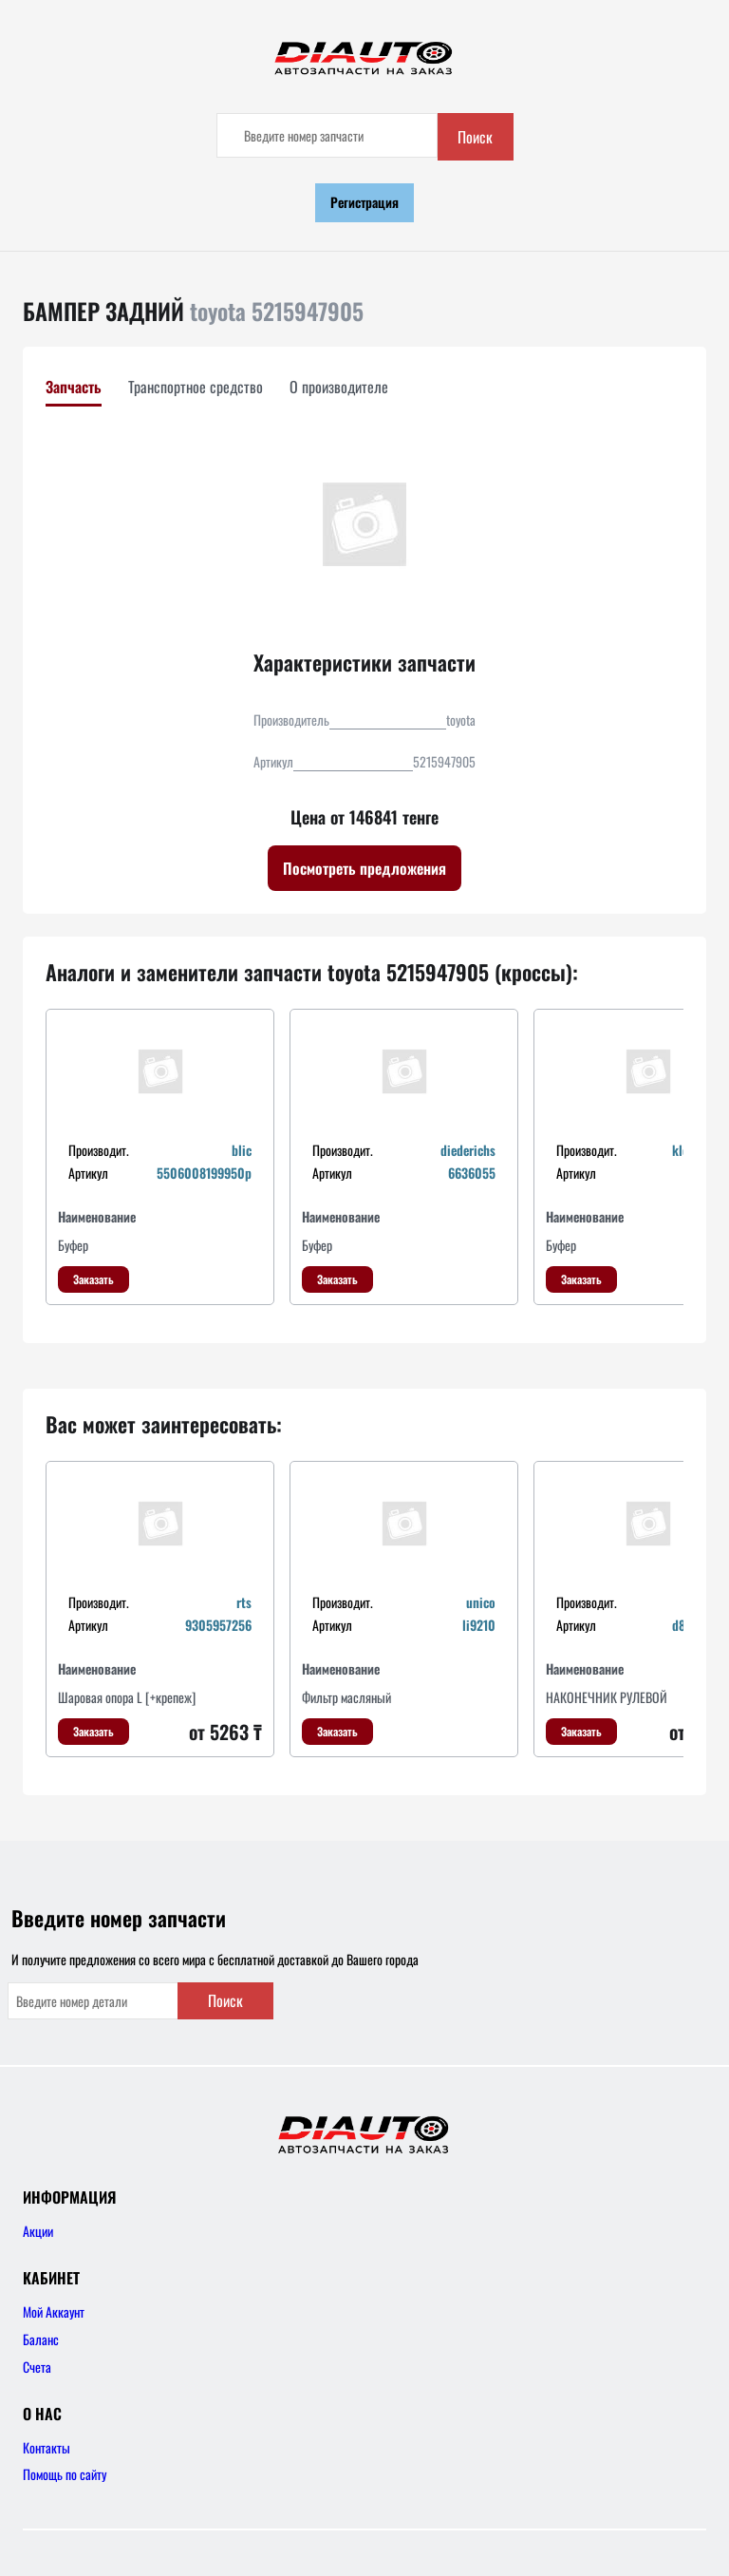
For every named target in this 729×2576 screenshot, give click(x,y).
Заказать (93, 1279)
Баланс (41, 2339)
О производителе (339, 386)
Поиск (475, 136)
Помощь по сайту (64, 2474)
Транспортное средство (195, 386)
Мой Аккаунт (53, 2311)
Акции (38, 2231)
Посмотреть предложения (364, 868)
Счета (37, 2367)
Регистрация (364, 202)
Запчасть (74, 386)
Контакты (46, 2447)
